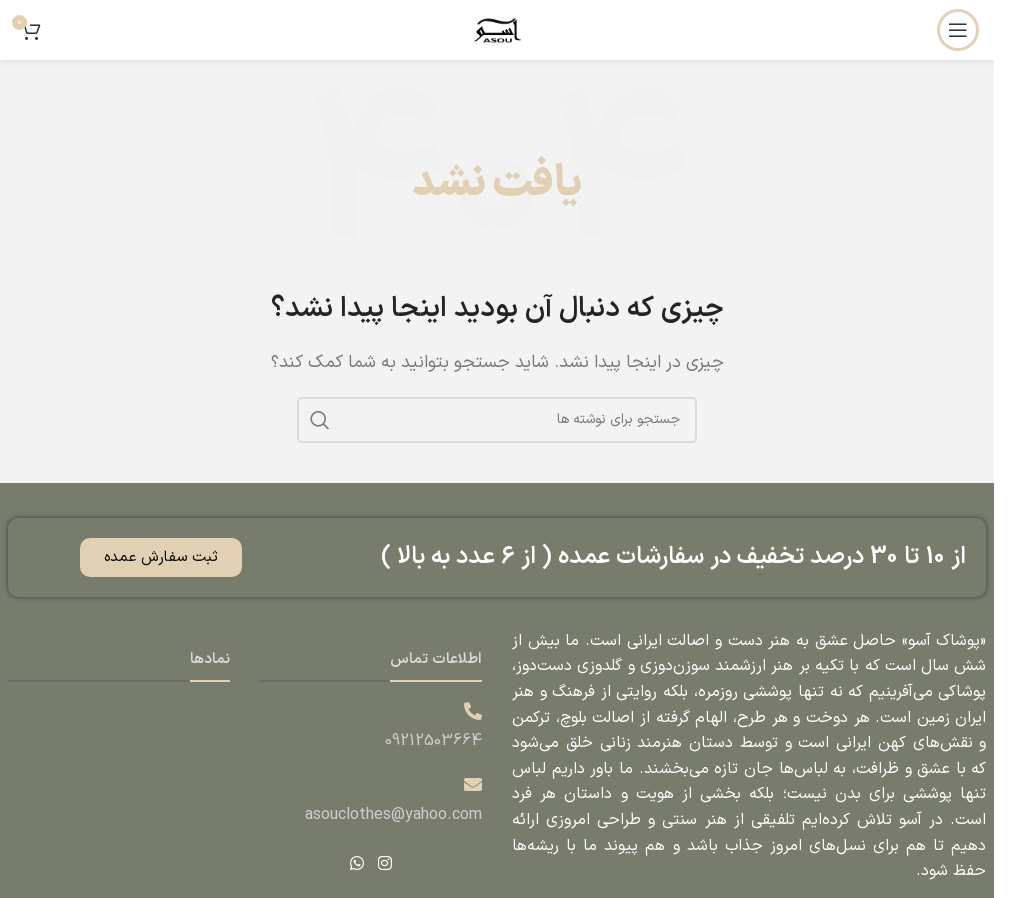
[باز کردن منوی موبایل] (958, 30)
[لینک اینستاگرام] (384, 864)
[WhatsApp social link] (357, 864)
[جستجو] (497, 420)
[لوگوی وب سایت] (497, 29)
